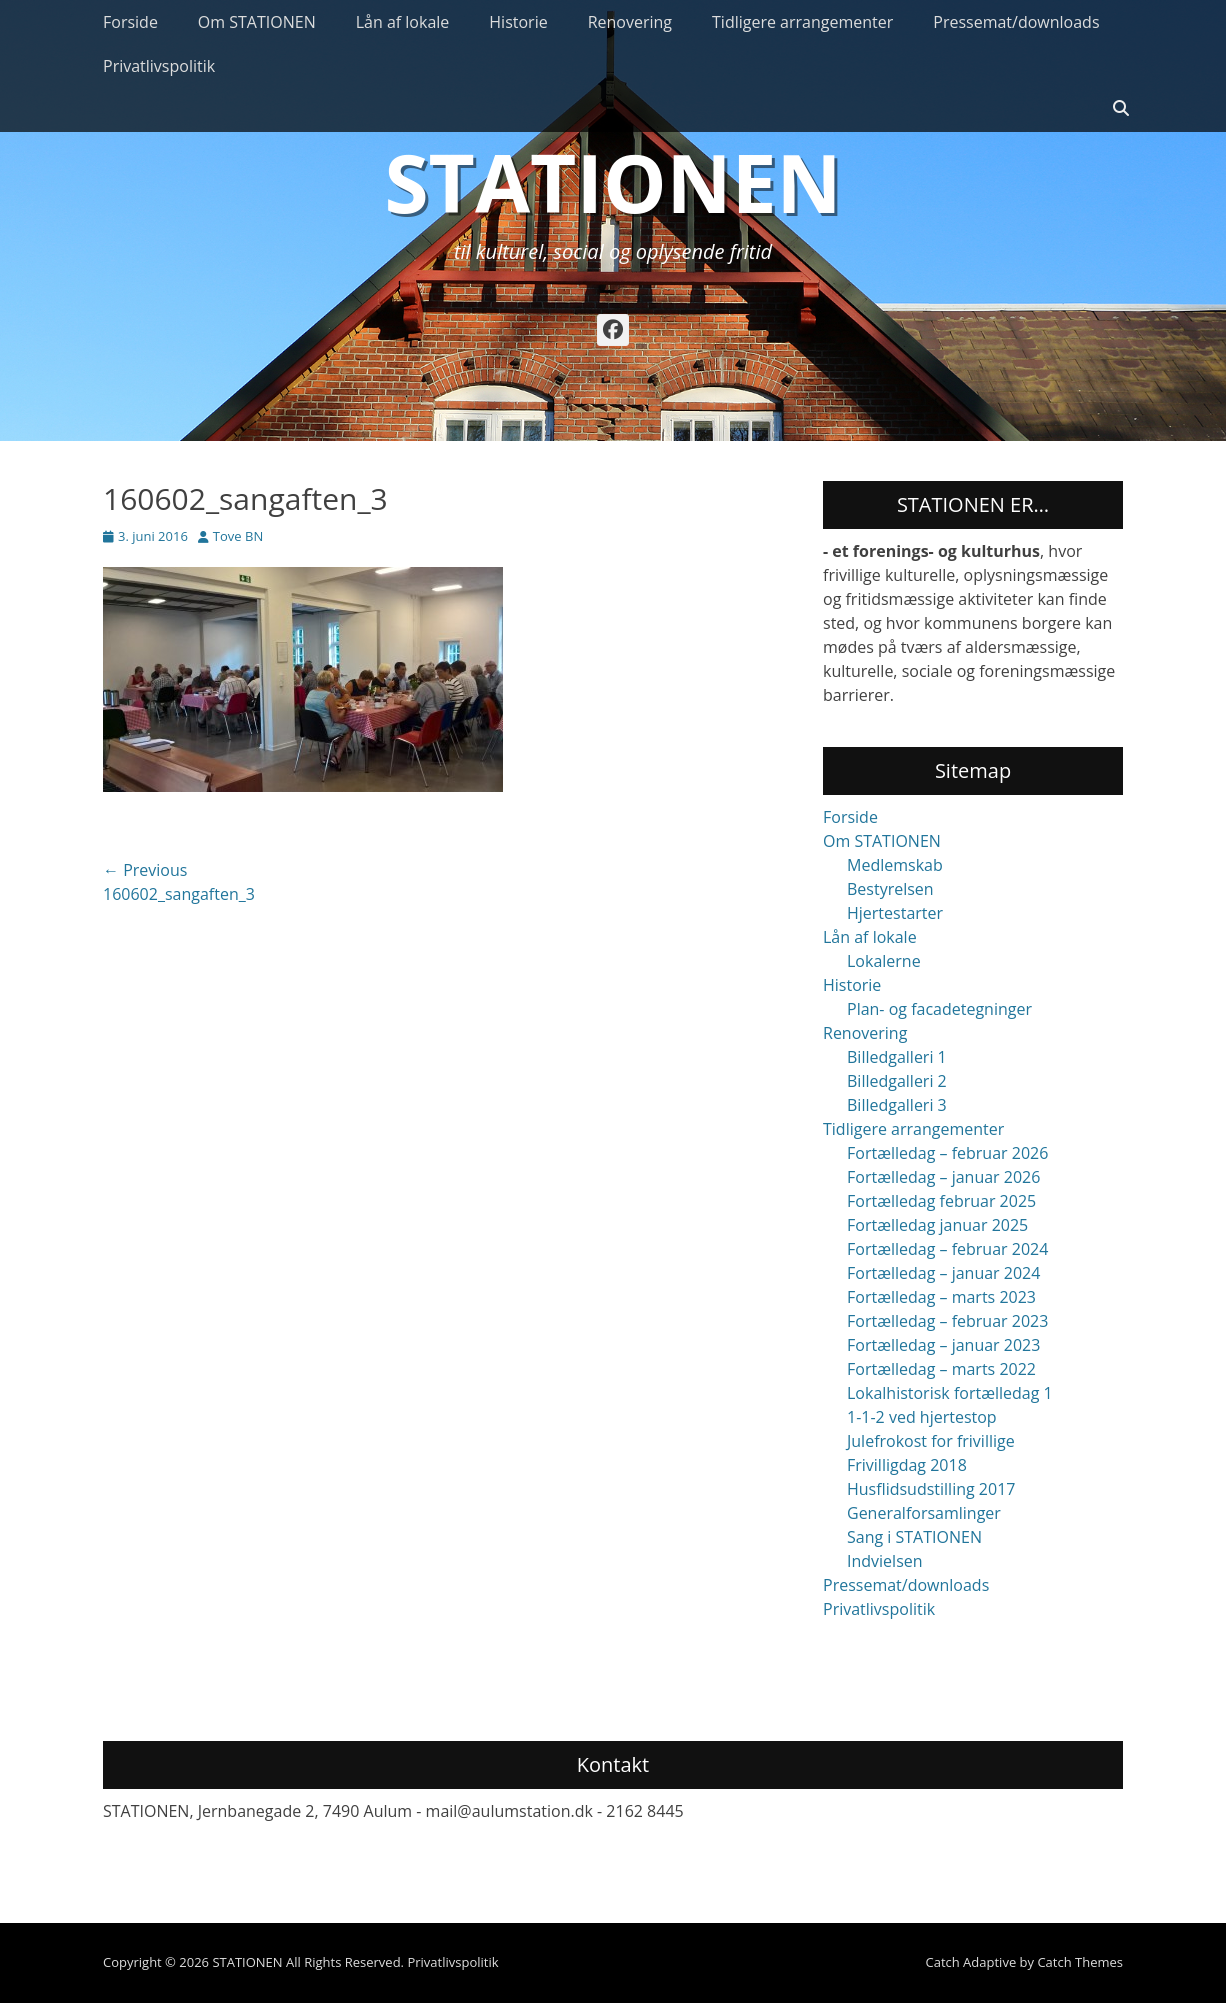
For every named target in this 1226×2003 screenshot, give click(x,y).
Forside (130, 22)
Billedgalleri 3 (897, 1105)
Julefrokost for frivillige (931, 1441)
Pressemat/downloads (1016, 22)
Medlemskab (895, 865)
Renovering (630, 22)
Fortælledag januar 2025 (937, 1225)
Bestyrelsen (890, 889)
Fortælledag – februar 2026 (947, 1153)
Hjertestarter (895, 913)
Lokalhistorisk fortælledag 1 (950, 1393)
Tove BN (238, 536)
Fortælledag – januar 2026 (943, 1177)
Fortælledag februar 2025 (941, 1201)
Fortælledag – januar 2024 (943, 1273)
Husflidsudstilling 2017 (931, 1489)
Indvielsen (885, 1561)
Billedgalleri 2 (897, 1081)
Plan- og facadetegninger (939, 1009)
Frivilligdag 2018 (907, 1465)
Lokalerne (884, 961)
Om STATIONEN (257, 22)
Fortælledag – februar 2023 (947, 1321)
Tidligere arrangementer (802, 22)
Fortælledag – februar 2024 (947, 1249)
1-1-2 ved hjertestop (922, 1417)
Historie (518, 22)
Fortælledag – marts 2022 (941, 1369)
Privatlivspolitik (159, 66)
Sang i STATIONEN (914, 1537)
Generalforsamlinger (924, 1513)
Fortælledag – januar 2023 (943, 1345)
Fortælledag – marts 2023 (941, 1297)
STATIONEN (613, 181)
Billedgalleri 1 (897, 1057)
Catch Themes (1080, 1962)
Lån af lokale (403, 22)
